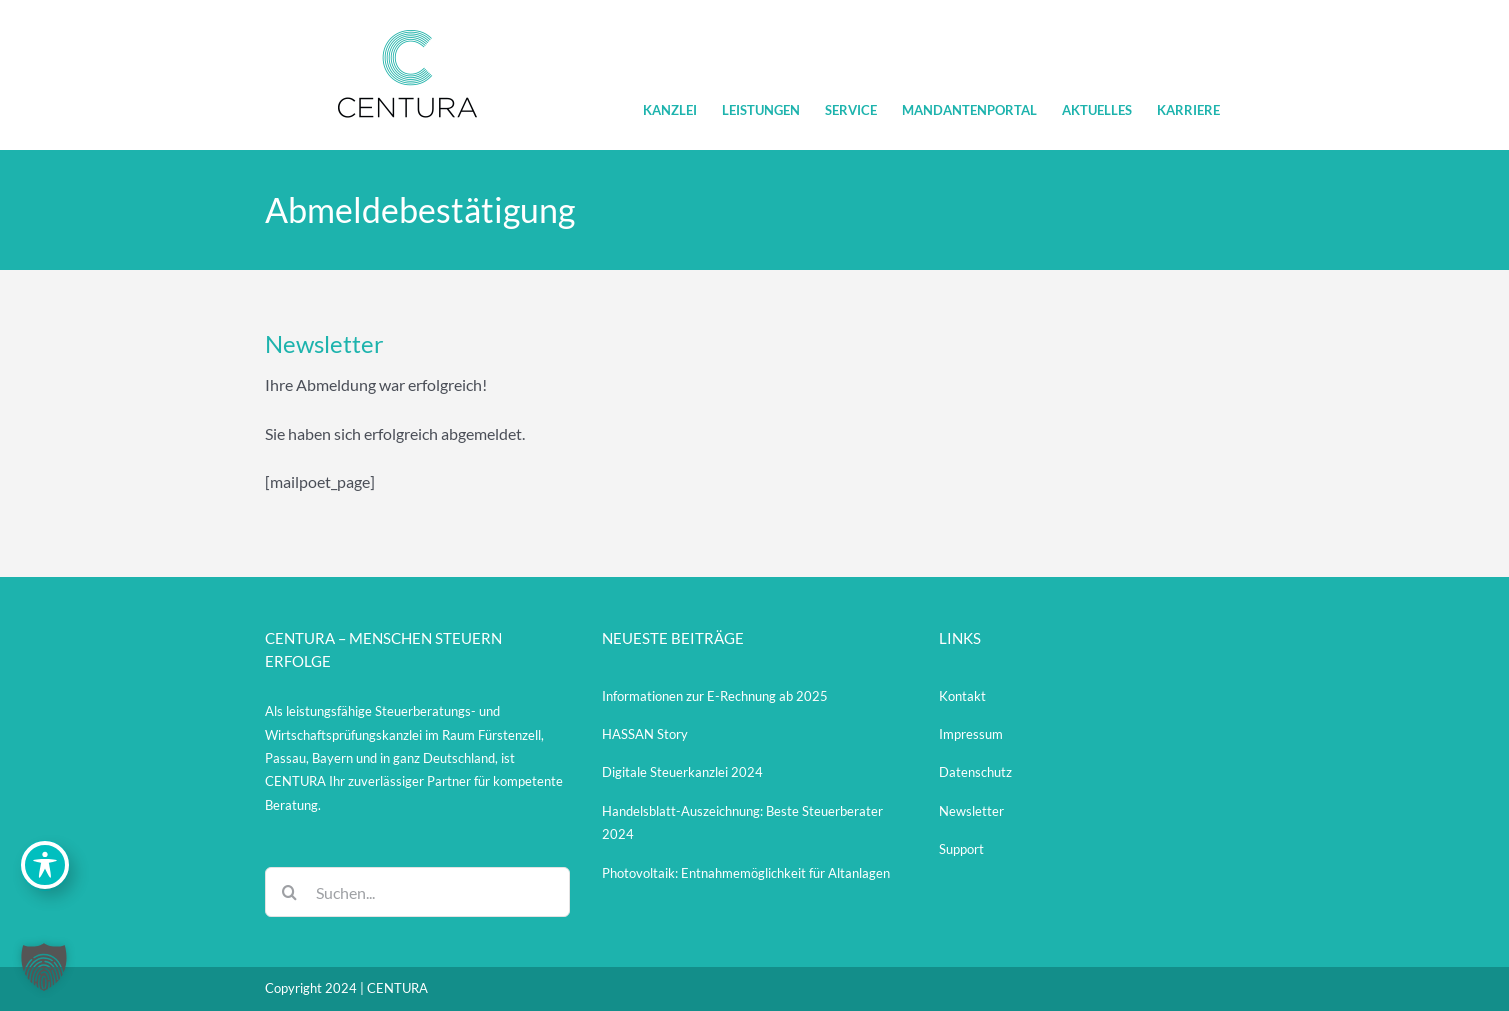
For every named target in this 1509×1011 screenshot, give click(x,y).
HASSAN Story (645, 734)
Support (961, 849)
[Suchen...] (417, 892)
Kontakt (962, 696)
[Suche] (290, 892)
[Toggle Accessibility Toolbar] (45, 865)
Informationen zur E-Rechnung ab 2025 (715, 696)
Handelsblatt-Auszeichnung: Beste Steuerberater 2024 (742, 822)
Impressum (971, 734)
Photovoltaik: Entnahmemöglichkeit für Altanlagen (746, 873)
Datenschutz (975, 772)
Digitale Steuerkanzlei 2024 (682, 772)
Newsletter (971, 811)
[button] (44, 967)
